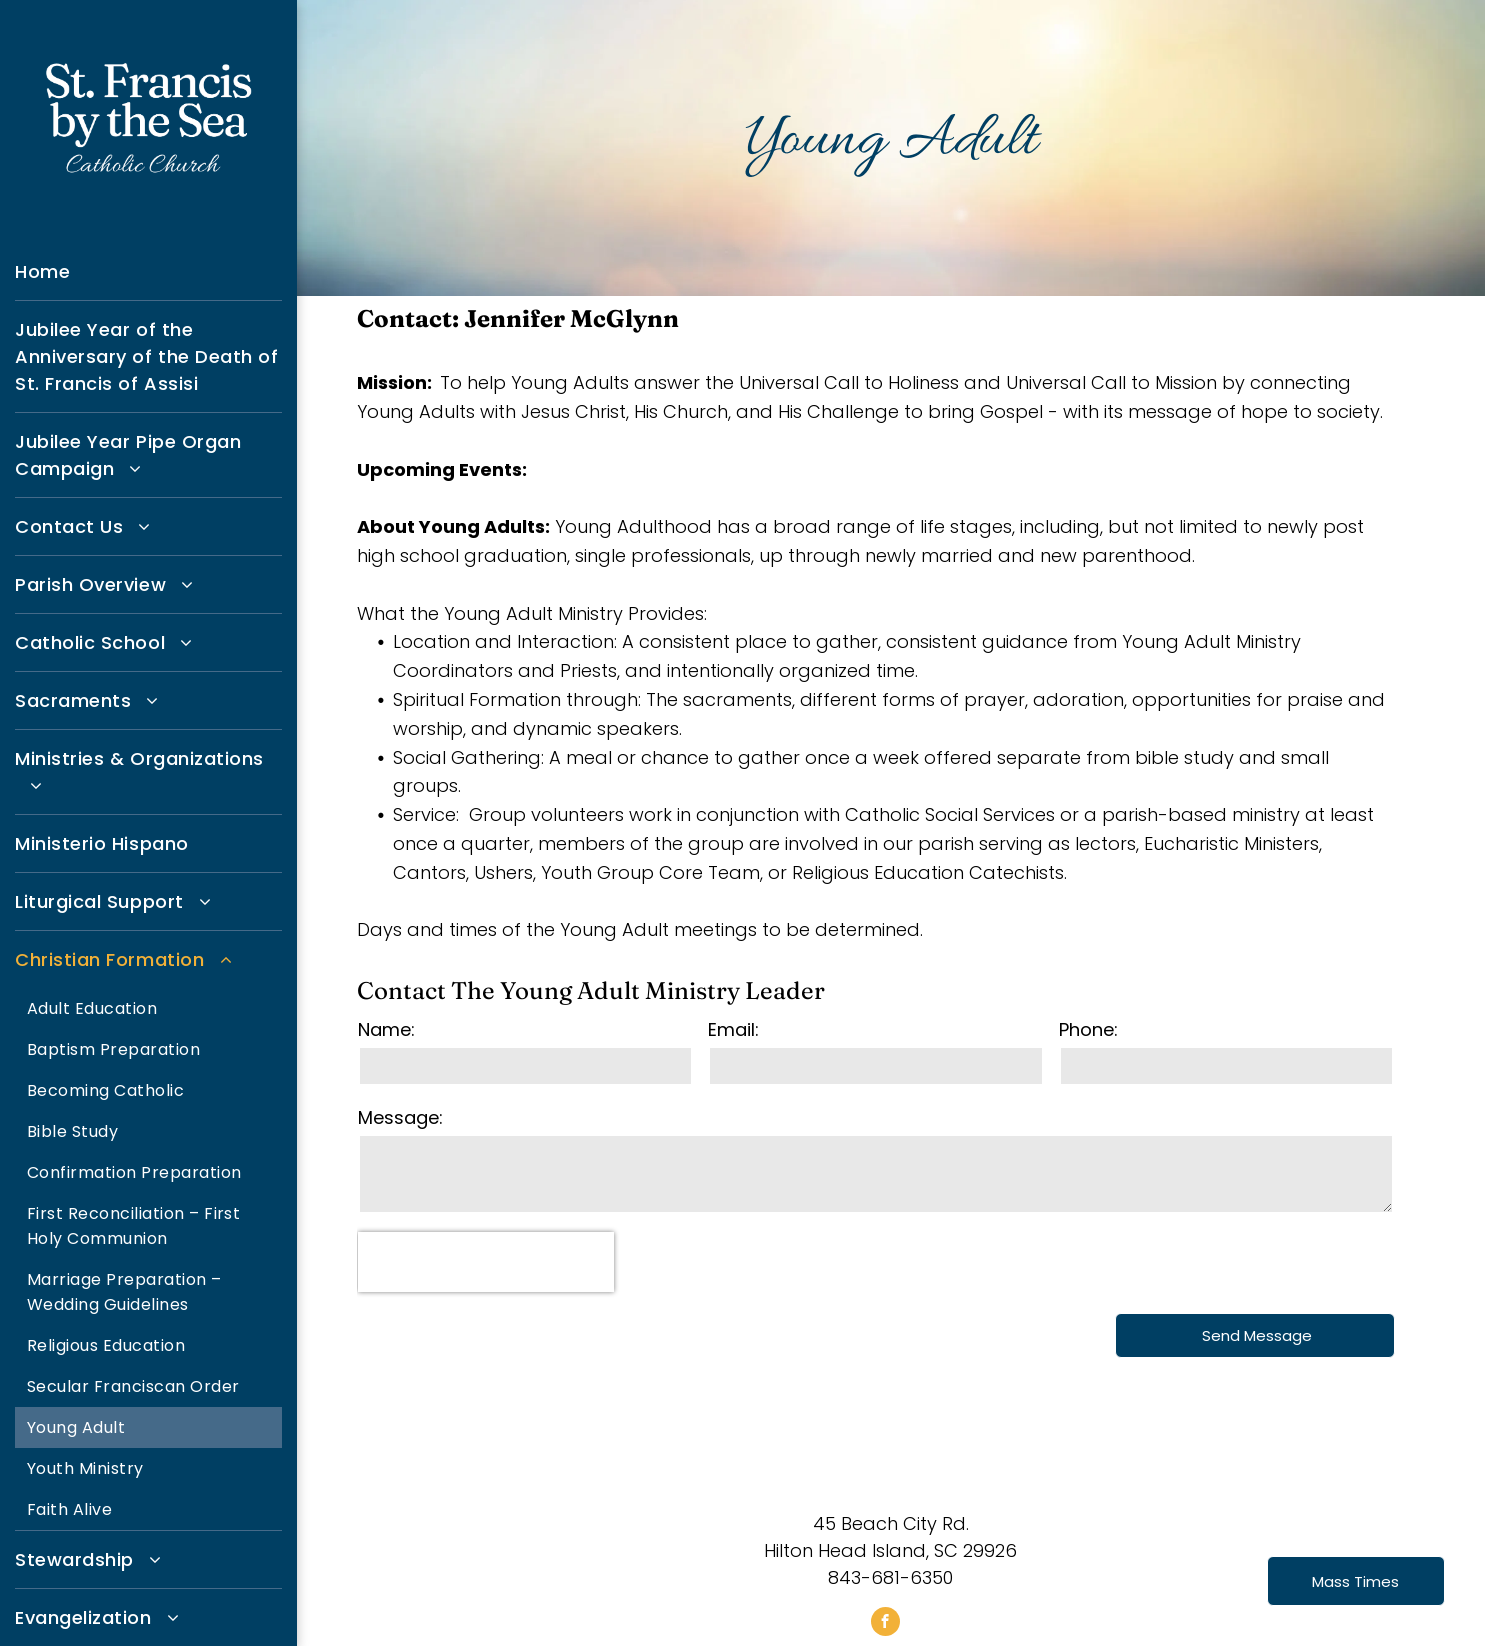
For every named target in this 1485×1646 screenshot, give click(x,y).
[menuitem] (148, 272)
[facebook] (885, 1624)
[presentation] (486, 1262)
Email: (733, 1029)
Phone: (1088, 1029)
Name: (386, 1029)
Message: (400, 1117)
